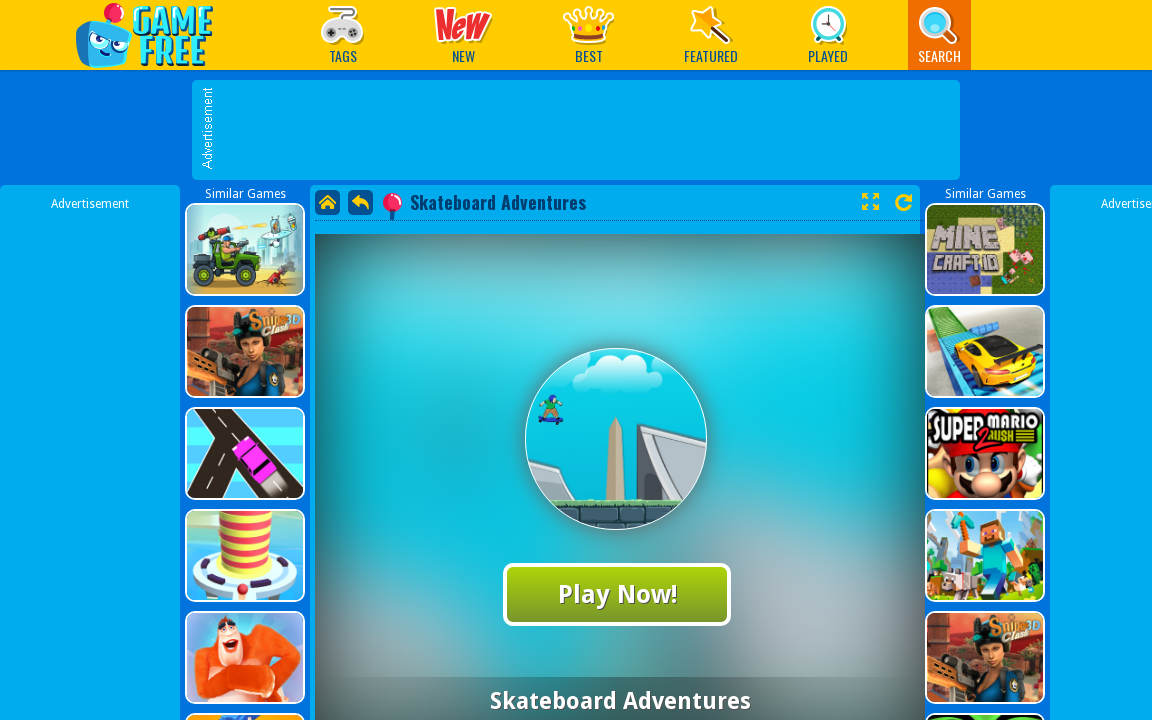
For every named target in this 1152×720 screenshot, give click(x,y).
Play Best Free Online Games (154, 34)
